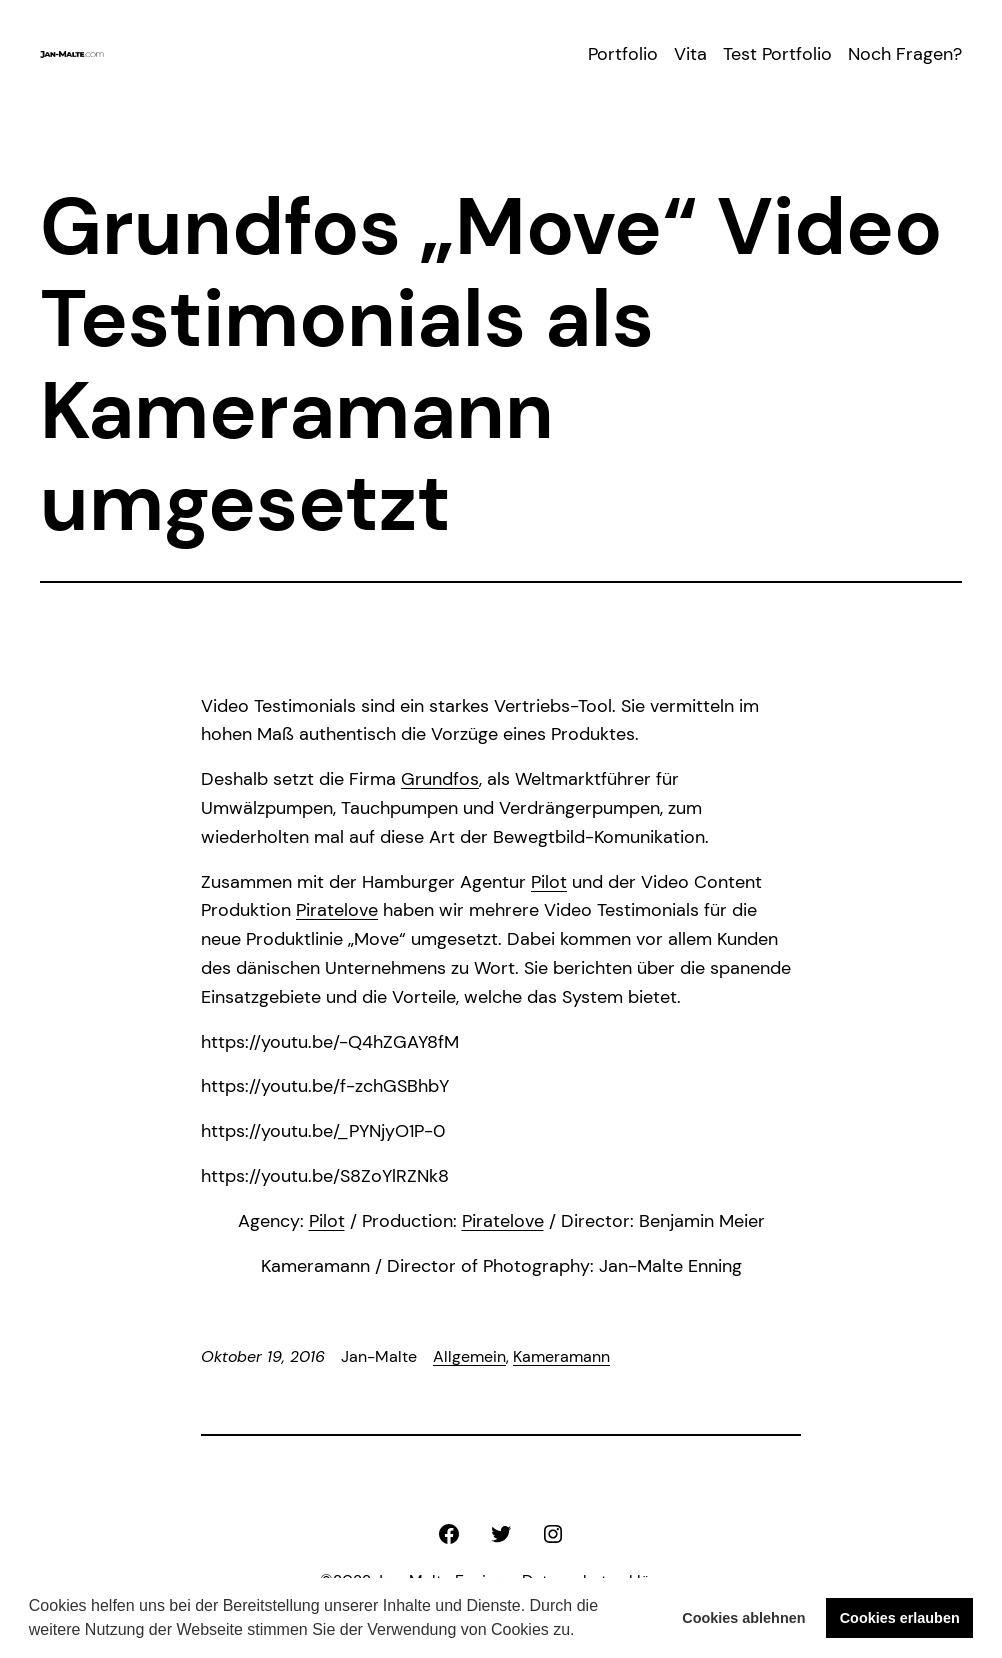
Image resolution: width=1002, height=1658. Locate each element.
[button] (582, 1632)
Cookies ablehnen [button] (743, 1618)
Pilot (549, 882)
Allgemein (469, 1356)
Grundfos (440, 779)
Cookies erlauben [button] (900, 1618)
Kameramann (561, 1356)
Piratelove (337, 910)
